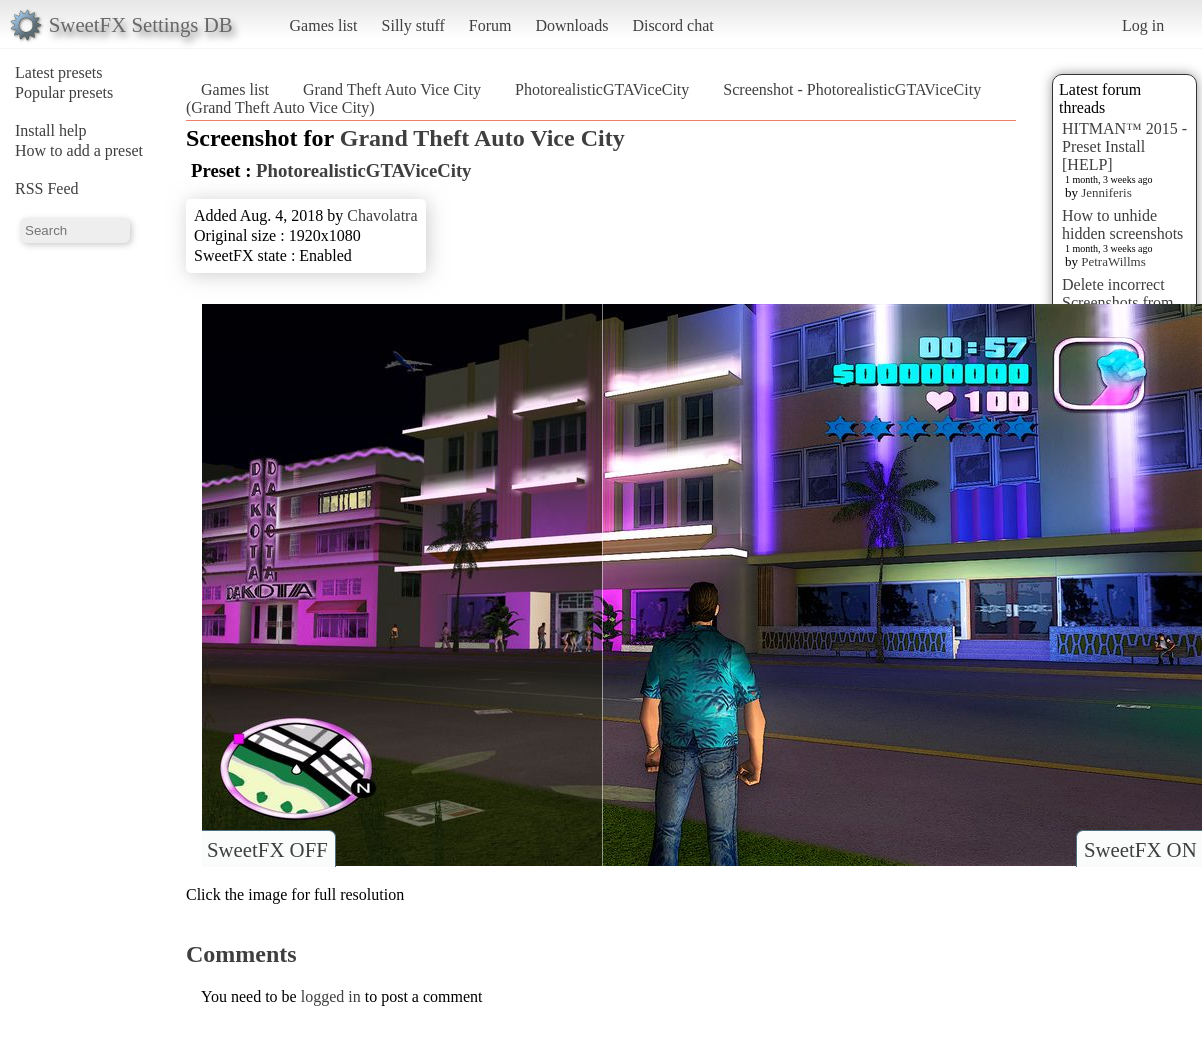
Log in (1143, 25)
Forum (490, 25)
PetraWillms (1113, 261)
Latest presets (59, 72)
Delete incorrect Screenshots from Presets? (1118, 302)
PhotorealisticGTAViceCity (602, 89)
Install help (51, 130)
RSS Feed (47, 188)
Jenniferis (1106, 192)
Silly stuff (413, 25)
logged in (331, 996)
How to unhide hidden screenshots (1122, 224)
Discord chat (672, 25)
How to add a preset (79, 150)
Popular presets (64, 92)
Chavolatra (382, 215)
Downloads (571, 25)
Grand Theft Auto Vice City (392, 89)
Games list (324, 25)
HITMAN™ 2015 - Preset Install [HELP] (1124, 146)
